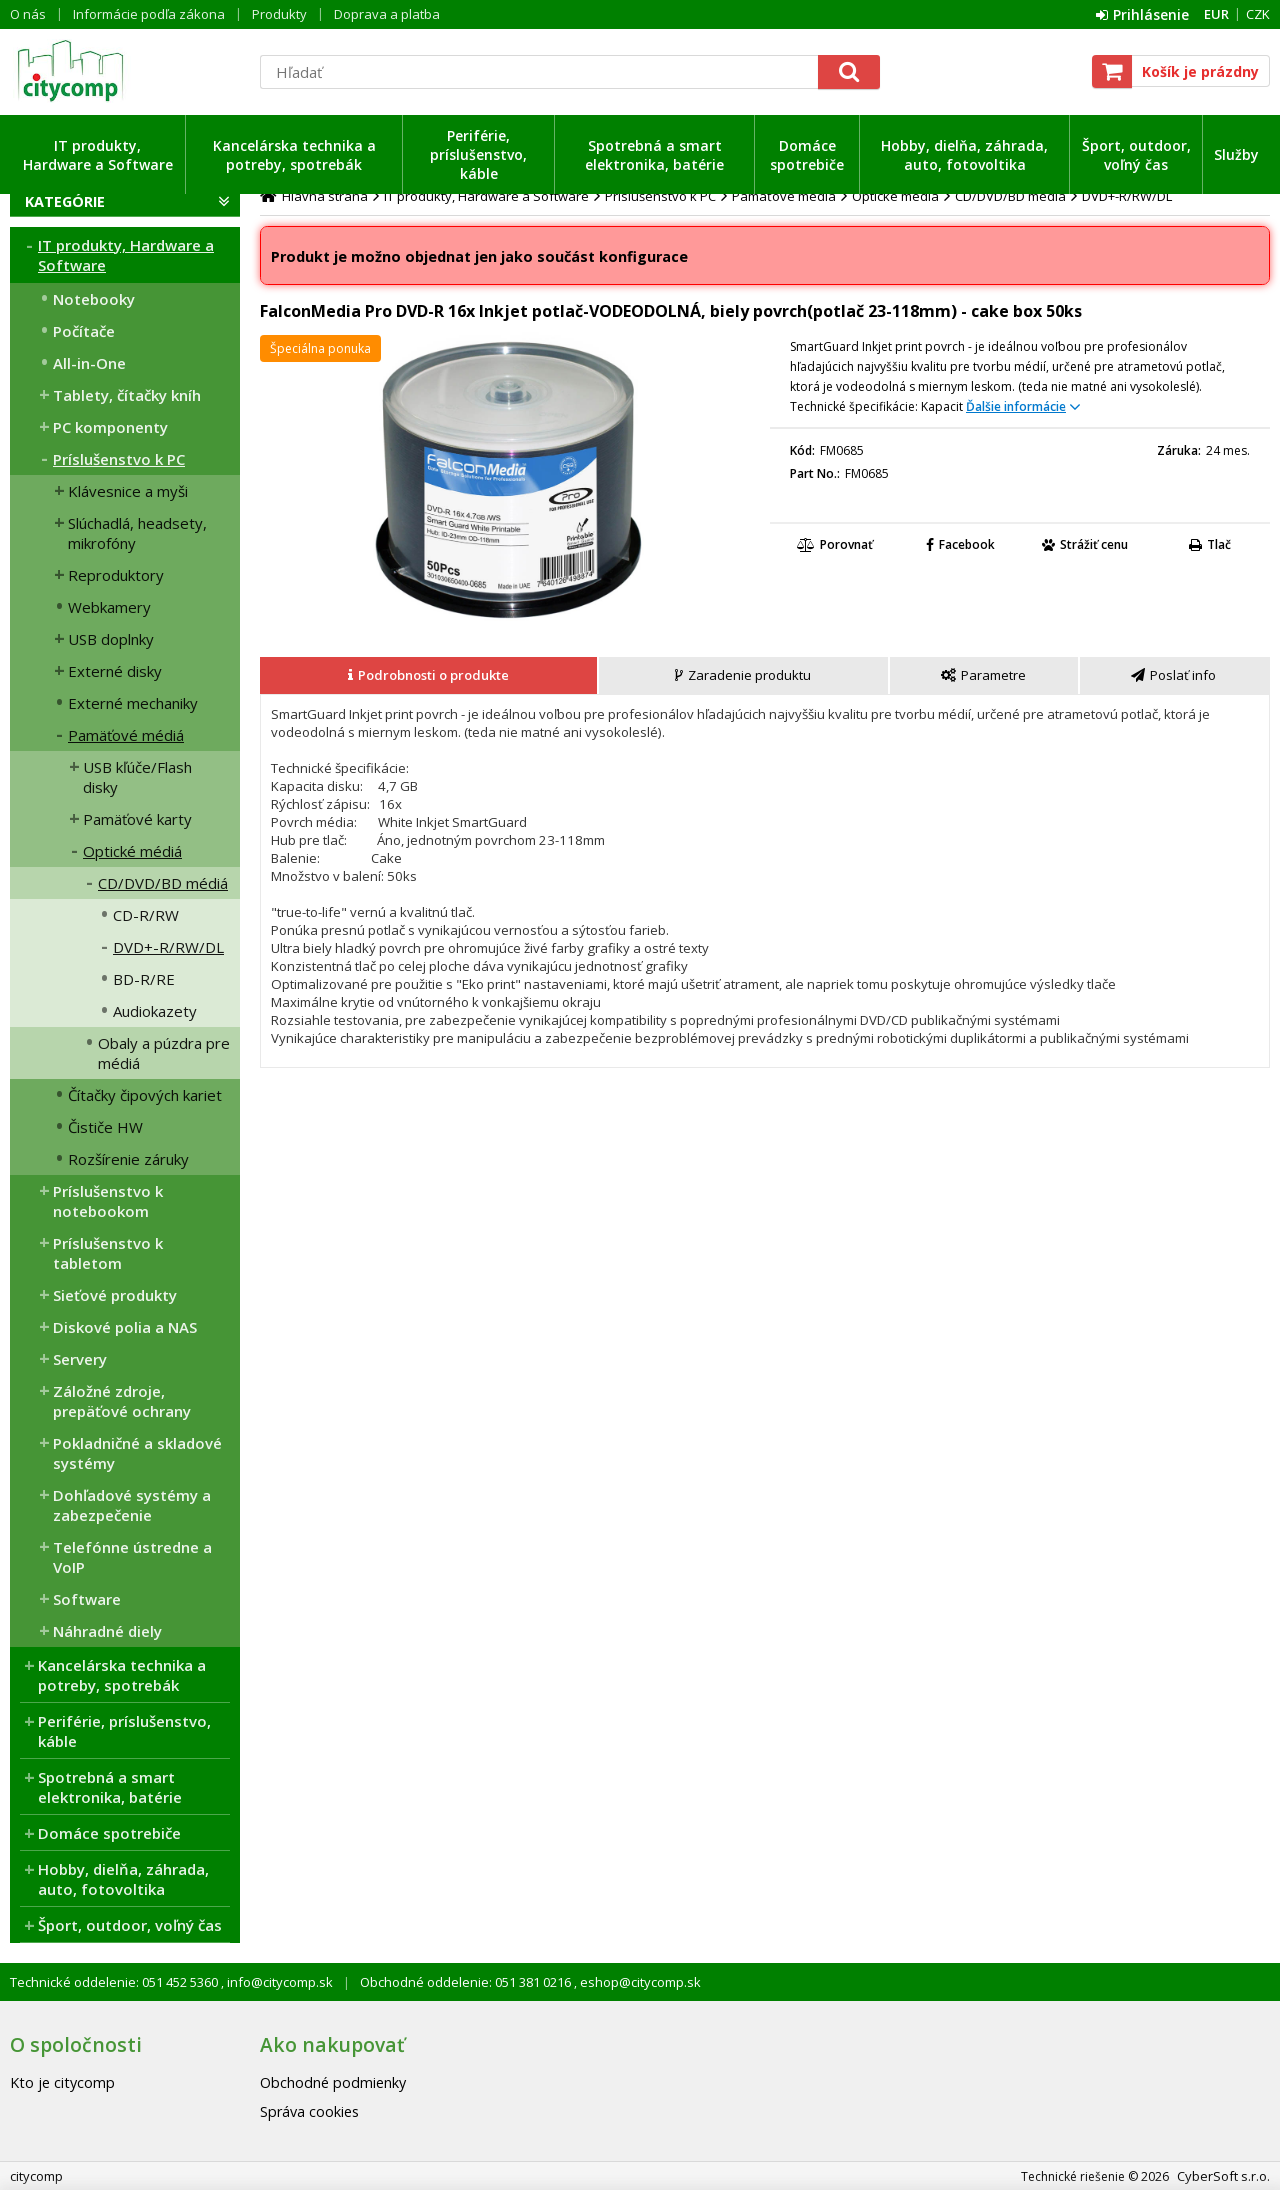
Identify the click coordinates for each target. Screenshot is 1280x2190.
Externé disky (115, 671)
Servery (80, 1359)
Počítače (84, 331)
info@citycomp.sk (278, 1982)
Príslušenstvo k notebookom (108, 1201)
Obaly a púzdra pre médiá (164, 1053)
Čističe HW (105, 1127)
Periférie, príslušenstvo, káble (478, 154)
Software (87, 1599)
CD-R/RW (146, 915)
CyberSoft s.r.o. (1223, 2176)
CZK (1258, 14)
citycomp (125, 71)
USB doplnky (111, 639)
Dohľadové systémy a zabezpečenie (132, 1505)
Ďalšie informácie (1016, 406)
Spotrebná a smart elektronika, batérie (654, 155)
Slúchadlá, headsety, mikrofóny (137, 533)
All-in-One (89, 363)
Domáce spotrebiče (807, 155)
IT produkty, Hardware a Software (98, 155)
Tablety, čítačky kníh (127, 395)
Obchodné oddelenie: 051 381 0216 (467, 1982)
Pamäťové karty (137, 819)
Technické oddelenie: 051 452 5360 (115, 1982)
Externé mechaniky (133, 703)
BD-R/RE (144, 979)
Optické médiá (132, 851)
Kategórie (65, 201)
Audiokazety (155, 1011)
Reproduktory (116, 575)
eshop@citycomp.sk (639, 1982)
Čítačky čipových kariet (145, 1095)
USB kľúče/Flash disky (137, 777)
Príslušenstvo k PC (119, 459)
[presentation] (428, 675)
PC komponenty (110, 427)
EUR (1216, 14)
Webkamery (109, 607)
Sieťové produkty (115, 1295)
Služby (1236, 154)
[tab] (429, 676)
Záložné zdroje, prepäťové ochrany (122, 1401)
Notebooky (94, 299)
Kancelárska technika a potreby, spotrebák (294, 155)
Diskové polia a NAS (125, 1327)
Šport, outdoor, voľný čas (1136, 155)
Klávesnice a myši (128, 491)
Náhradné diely (107, 1631)
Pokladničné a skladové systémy (137, 1453)
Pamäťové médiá (126, 735)
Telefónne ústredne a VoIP (132, 1557)
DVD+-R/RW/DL (168, 947)
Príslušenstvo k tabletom (108, 1253)
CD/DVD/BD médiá (163, 883)
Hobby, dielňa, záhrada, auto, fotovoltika (964, 155)
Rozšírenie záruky (128, 1159)
